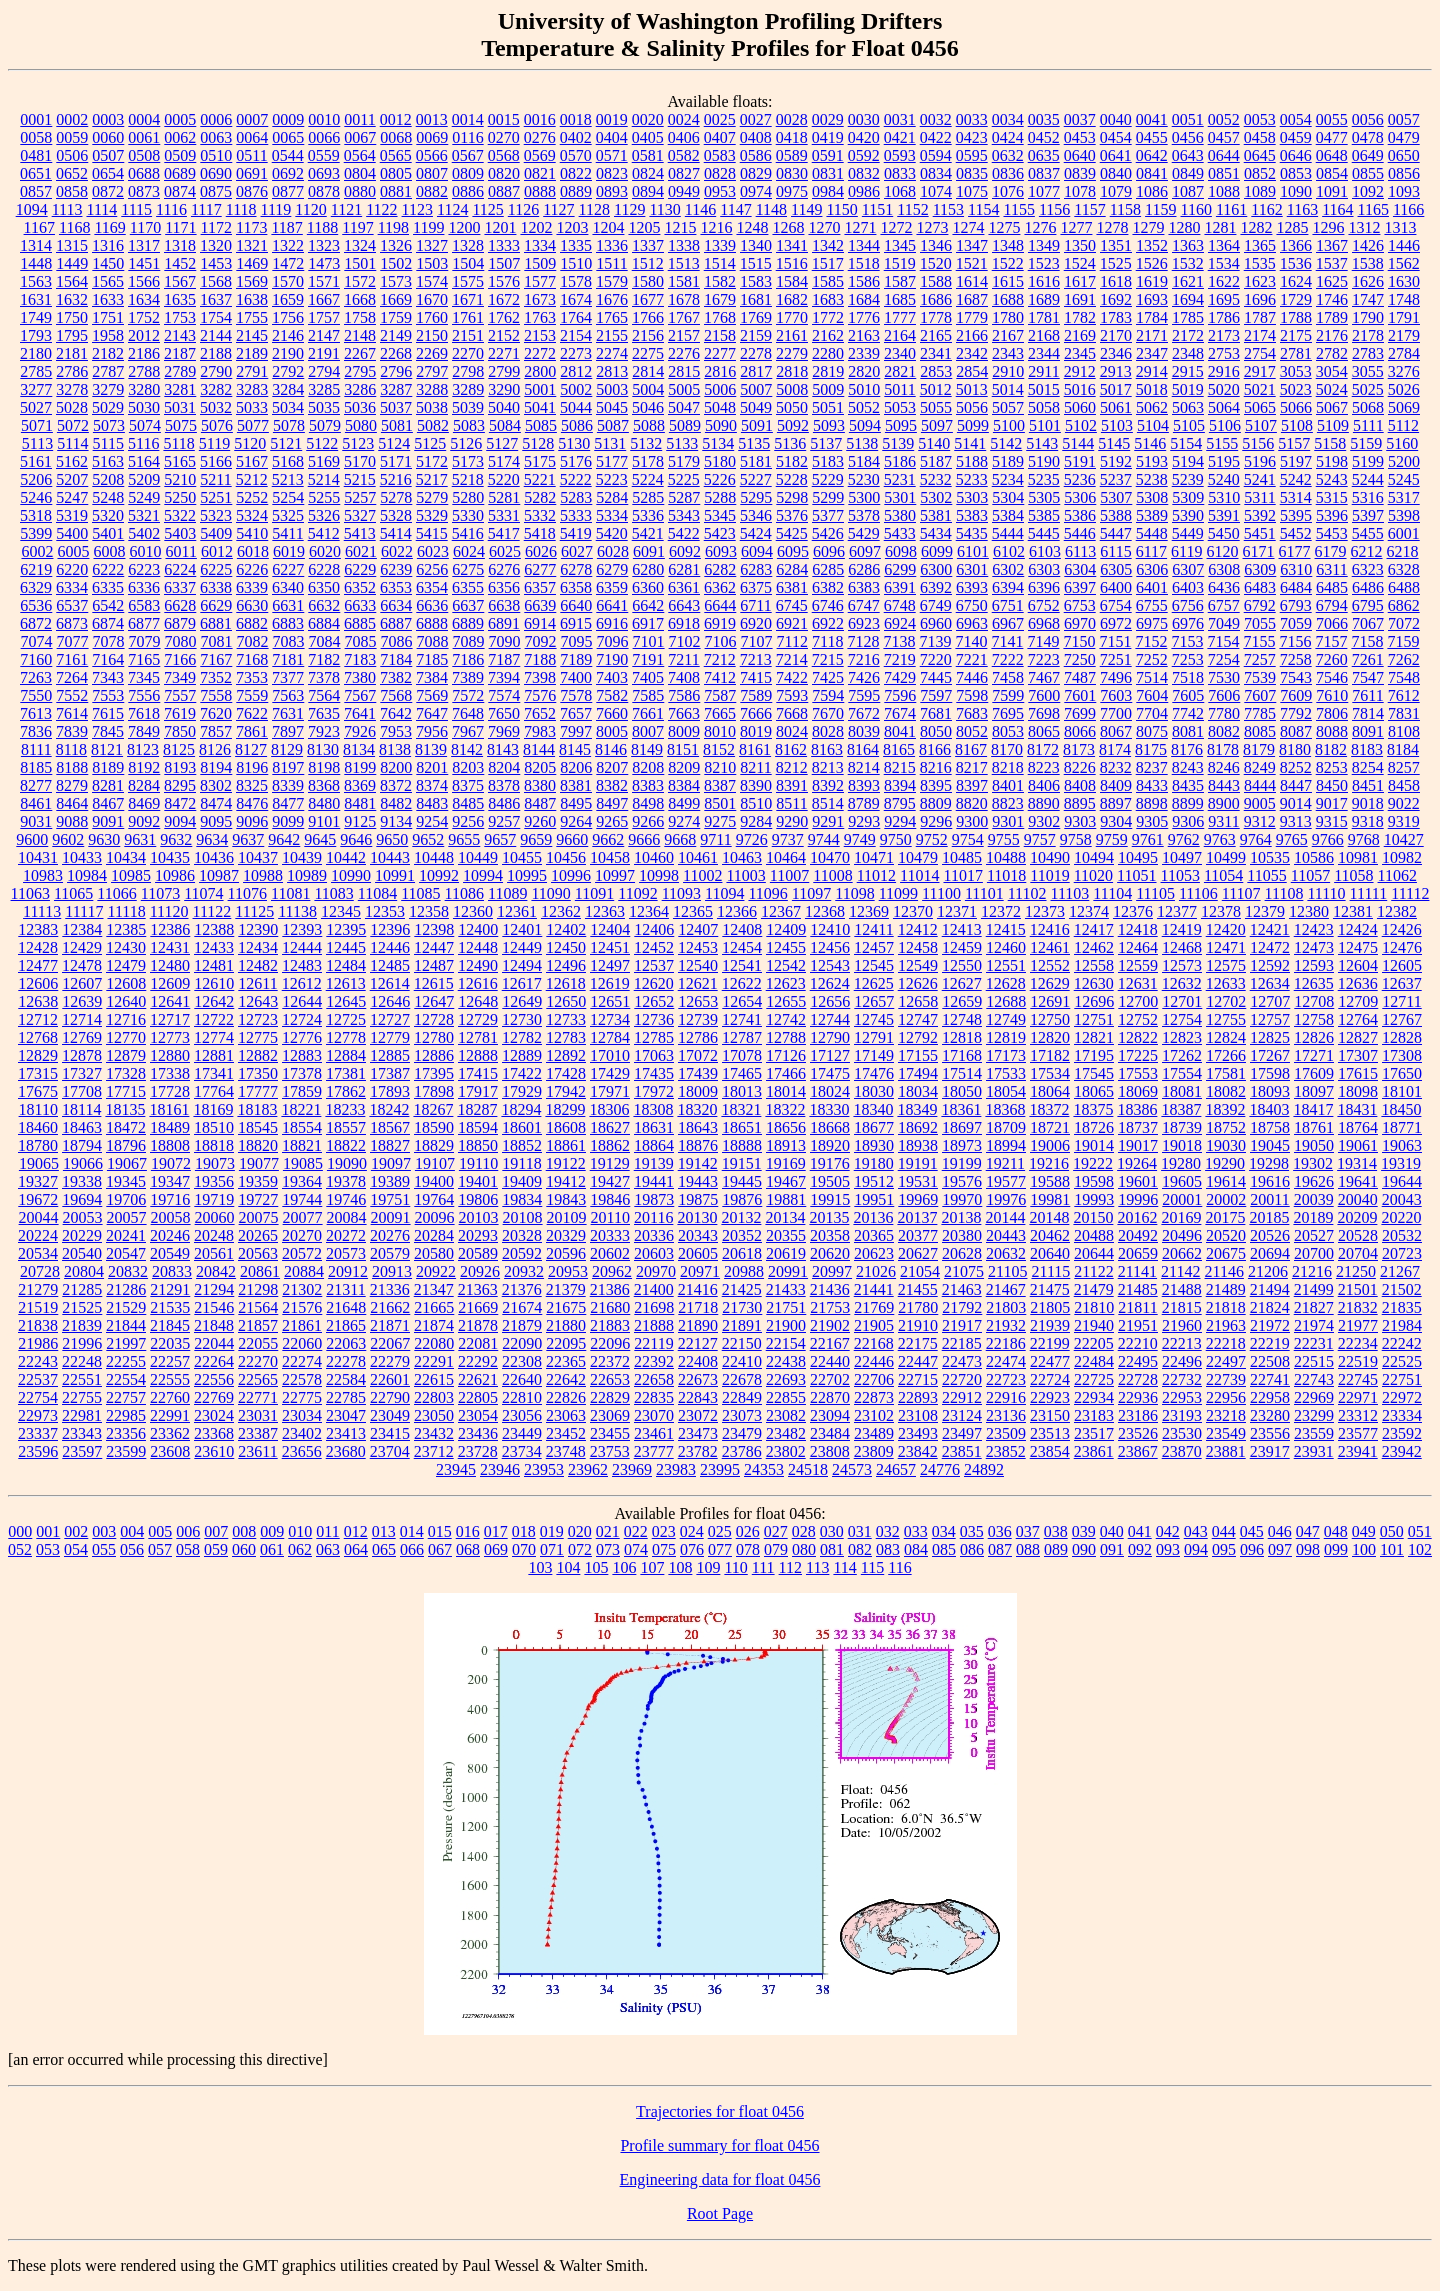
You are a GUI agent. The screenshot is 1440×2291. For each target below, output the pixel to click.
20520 (1226, 1235)
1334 (540, 245)
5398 (1404, 515)
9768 (1364, 839)
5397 (1368, 515)
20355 (786, 1235)
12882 (258, 1055)
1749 (36, 317)
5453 (1332, 533)
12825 (1270, 1037)
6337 (180, 587)
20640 (1050, 1253)
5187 (936, 461)
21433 (786, 1289)
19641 (1358, 1181)
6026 (541, 551)
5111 (1368, 425)
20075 (259, 1217)
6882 (252, 623)
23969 (632, 1469)
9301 (1008, 821)
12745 (874, 1019)
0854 (1332, 173)
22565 (258, 1379)
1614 (972, 281)
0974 (756, 191)
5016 (1080, 389)
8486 (504, 803)
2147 (324, 335)
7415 (756, 677)
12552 (1050, 965)
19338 (82, 1181)
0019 (612, 119)
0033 (972, 119)
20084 (347, 1217)
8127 (251, 749)
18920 (830, 1145)
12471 (1226, 947)
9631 (140, 839)
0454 (1116, 137)
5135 (754, 443)
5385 (1044, 515)
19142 (698, 1163)
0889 (576, 191)
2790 (216, 371)
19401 (478, 1181)
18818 (214, 1145)
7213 (756, 659)
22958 (1270, 1397)
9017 (1332, 803)
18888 (742, 1145)
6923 (864, 623)
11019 (1049, 875)
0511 (251, 155)
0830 (792, 173)
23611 (257, 1451)
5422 (684, 533)
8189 (108, 767)
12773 (170, 1037)
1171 (180, 227)
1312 (1364, 227)
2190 (288, 353)
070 (524, 1549)
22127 (698, 1343)
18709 (1006, 1127)
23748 (566, 1451)
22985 (126, 1415)
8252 (1296, 767)
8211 (755, 767)
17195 (1094, 1055)
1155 (1018, 209)
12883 (302, 1055)
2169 (1080, 335)
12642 (214, 1001)
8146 (611, 749)
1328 (468, 245)
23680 (346, 1451)
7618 (144, 713)
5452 (1296, 533)
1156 (1054, 209)
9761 (1148, 839)
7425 (828, 677)
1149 (806, 209)
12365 (693, 911)
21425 (742, 1289)
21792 (962, 1307)
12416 (1050, 929)
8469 (144, 803)
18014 (786, 1091)
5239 (1188, 479)
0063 (216, 137)
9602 (68, 839)
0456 (1188, 137)
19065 (39, 1163)
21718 (698, 1307)
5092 (793, 425)
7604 (1152, 695)
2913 (1116, 371)
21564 (258, 1307)
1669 (396, 299)
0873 (144, 191)
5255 (324, 497)
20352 (742, 1235)
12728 (434, 1019)
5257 (360, 497)
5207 (72, 479)
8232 (1116, 767)
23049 (390, 1415)
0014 (468, 119)
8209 (684, 767)
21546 (214, 1307)
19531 (918, 1181)
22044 (214, 1343)
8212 (792, 767)
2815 (684, 371)
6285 (828, 569)
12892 (566, 1055)
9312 (1260, 821)
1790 (1368, 317)
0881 (396, 191)
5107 (1261, 425)
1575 (468, 281)
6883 (288, 623)
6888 (432, 623)
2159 (756, 335)
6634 (396, 605)
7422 (792, 677)
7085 (361, 641)
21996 (82, 1343)
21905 (874, 1325)
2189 (252, 353)
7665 (720, 713)
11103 (1070, 893)
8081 (1188, 731)
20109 (567, 1217)
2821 (900, 371)
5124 (394, 443)
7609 (1296, 695)
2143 (180, 335)
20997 (832, 1271)
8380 (540, 785)
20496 (1182, 1235)
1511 (611, 263)
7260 (1332, 659)
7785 (1260, 713)
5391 (1224, 515)
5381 (936, 515)
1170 (145, 227)
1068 (900, 191)
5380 (900, 515)
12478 (82, 965)
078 (748, 1549)
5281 (504, 497)
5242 (1296, 479)
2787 (108, 371)
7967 (468, 731)
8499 (684, 803)
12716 (126, 1019)
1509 (540, 263)
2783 (1368, 353)
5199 (1368, 461)
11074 (203, 893)
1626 (1368, 281)
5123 (358, 443)
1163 (1302, 209)
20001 (1182, 1199)
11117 (84, 911)
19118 (521, 1163)
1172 (216, 227)
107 (652, 1567)
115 (872, 1567)
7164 (108, 659)
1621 (1188, 281)
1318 (180, 245)
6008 (109, 551)
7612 (1404, 695)
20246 (170, 1235)
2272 (540, 353)
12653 (698, 1001)
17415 (478, 1073)
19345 (126, 1181)
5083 (469, 425)
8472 (180, 803)
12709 (1358, 1001)
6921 (792, 623)
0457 (1224, 137)
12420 (1226, 929)
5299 (828, 497)
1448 (36, 263)
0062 (180, 137)
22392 (654, 1361)
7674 (900, 713)
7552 (72, 695)
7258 (1296, 659)
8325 (252, 785)
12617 (522, 983)
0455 (1152, 137)
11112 (1410, 893)
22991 (170, 1415)
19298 (1269, 1163)
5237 (1116, 479)
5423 (720, 533)
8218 (1008, 767)
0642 (1152, 155)
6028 (613, 551)
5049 (756, 407)
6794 (1332, 605)
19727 (258, 1199)
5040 (504, 407)
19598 (1094, 1181)
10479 (918, 857)
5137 (826, 443)
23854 (1050, 1451)
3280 (144, 389)
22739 (1226, 1379)
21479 (1094, 1289)
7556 (144, 695)
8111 (36, 749)
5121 (286, 443)
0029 (828, 119)
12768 (38, 1037)
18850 (478, 1145)
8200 (396, 767)
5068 (1368, 407)
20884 (304, 1271)
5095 (901, 425)
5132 (646, 443)
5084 (505, 425)
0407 (720, 137)
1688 (1008, 299)
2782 (1332, 353)
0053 (1260, 119)
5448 (1152, 533)
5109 (1333, 425)
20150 (1093, 1217)
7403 (612, 677)
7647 (432, 713)
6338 (216, 587)
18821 (302, 1145)
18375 (1093, 1109)
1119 (276, 209)
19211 (1005, 1163)
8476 (252, 803)
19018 (1182, 1145)
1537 (1332, 263)
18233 (345, 1109)
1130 (664, 209)
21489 (1226, 1289)
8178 (1223, 749)
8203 (468, 767)
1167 (39, 227)
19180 (874, 1163)
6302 (1008, 569)
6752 (1044, 605)
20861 (260, 1271)
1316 (108, 245)
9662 (608, 839)
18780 (38, 1145)
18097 (1314, 1091)
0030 (864, 119)
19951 (874, 1199)
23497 (962, 1433)
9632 (176, 839)
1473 (324, 263)
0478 (1368, 137)
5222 (576, 479)
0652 (72, 173)
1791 (1404, 317)
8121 (107, 749)
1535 (1260, 263)
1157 (1089, 209)
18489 (170, 1127)
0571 (612, 155)
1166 (1408, 209)
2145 (252, 335)
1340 (756, 245)
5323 (216, 515)
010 (300, 1531)
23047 (346, 1415)
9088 (72, 821)
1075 (972, 191)
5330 (468, 515)
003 (104, 1531)
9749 (860, 839)
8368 (324, 785)
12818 (962, 1037)
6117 (1151, 551)
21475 (1050, 1289)
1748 (1404, 299)
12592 (1270, 965)
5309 (1188, 497)
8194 (216, 767)
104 (568, 1567)
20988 (744, 1271)
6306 (1152, 569)
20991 (788, 1271)
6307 (1188, 569)
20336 (654, 1235)
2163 (864, 335)
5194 (1188, 461)
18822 (346, 1145)
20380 (962, 1235)
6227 (288, 569)
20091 (391, 1217)
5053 (900, 407)
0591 (828, 155)
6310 (1296, 569)
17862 (346, 1091)
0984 (828, 191)
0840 (1116, 173)
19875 (698, 1199)
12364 (649, 911)
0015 (504, 119)
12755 (1226, 1019)
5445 (1044, 533)
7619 (180, 713)
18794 (82, 1145)
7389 (468, 677)
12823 (1182, 1037)
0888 (540, 191)
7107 (757, 641)
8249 (1260, 767)
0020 (648, 119)
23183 (1094, 1415)
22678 (742, 1379)
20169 (1181, 1217)
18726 (1094, 1127)
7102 (685, 641)
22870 (830, 1397)
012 (356, 1531)
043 (1196, 1531)
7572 (468, 695)
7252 (1152, 659)
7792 (1296, 713)
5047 (684, 407)
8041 (900, 731)
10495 (1138, 857)
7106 (721, 641)
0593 (900, 155)
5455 (1368, 533)
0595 (972, 155)
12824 (1226, 1037)
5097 (937, 425)
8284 (144, 785)
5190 (1044, 461)
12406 (654, 929)
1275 (1004, 227)
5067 (1332, 407)
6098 (901, 551)
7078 (109, 641)
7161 (72, 659)
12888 (478, 1055)
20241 (126, 1235)
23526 (1138, 1433)
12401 (522, 929)
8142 (467, 749)
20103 (479, 1217)
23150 (1050, 1415)
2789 (180, 371)
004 (132, 1531)
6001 (1404, 533)
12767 (1402, 1019)
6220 (72, 569)
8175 (1151, 749)
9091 (108, 821)
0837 (1044, 173)
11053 (1180, 875)
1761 (468, 317)
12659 (962, 1001)
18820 (258, 1145)
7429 (900, 677)
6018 (253, 551)
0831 (828, 173)
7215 (828, 659)
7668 (792, 713)
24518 (808, 1469)
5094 (865, 425)
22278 (346, 1361)
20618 (742, 1253)
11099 (898, 893)
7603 (1116, 695)
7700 (1116, 713)
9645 (320, 839)
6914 (540, 623)
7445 (936, 677)
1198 (393, 227)
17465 (742, 1073)
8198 (324, 767)
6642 (648, 605)
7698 (1044, 713)
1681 (756, 299)
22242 (1402, 1343)
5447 (1116, 533)
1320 (216, 245)
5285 (648, 497)
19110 (478, 1163)
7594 (828, 695)
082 (860, 1549)
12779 (390, 1037)
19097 (391, 1163)
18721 (1050, 1127)
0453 (1080, 137)
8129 (287, 749)
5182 (792, 461)
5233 (972, 479)
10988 (263, 875)
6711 (755, 605)
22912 (962, 1397)
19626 (1314, 1181)
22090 (522, 1343)
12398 (434, 929)
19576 (962, 1181)
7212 (720, 659)
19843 (566, 1199)
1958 (108, 335)
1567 (180, 281)
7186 (468, 659)
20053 (83, 1217)
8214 (864, 767)
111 (763, 1567)
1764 (576, 317)
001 (48, 1531)
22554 (126, 1379)
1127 (558, 209)
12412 (918, 929)
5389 (1152, 515)
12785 (654, 1037)
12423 (1314, 929)
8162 (791, 749)
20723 (1402, 1253)
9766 (1328, 839)
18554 (302, 1127)
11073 (160, 893)
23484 (830, 1433)
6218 (1403, 551)
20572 (302, 1253)
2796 (396, 371)
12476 (1402, 947)
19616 (1270, 1181)
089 (1056, 1549)
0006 (216, 119)
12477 (38, 965)
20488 (1094, 1235)
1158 (1125, 209)
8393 (864, 785)
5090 (721, 425)
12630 (1094, 983)
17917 (478, 1091)
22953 (1182, 1397)
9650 (392, 839)
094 (1196, 1549)
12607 (82, 983)
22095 (566, 1343)
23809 (874, 1451)
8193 (180, 767)
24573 (852, 1469)
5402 (144, 533)
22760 (170, 1397)
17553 (1138, 1073)
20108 (523, 1217)
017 (496, 1531)
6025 (505, 551)
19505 (830, 1181)
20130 (697, 1217)
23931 (1314, 1451)
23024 (214, 1415)
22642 (566, 1379)
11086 (464, 893)
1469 (252, 263)
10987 (219, 875)
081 (832, 1549)
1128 (594, 209)
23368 (214, 1433)
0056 (1368, 119)
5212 (252, 479)
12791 (874, 1037)
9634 (212, 839)
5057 (1008, 407)
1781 (1044, 317)
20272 (346, 1235)
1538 (1368, 263)
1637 (216, 299)
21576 (302, 1307)
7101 (649, 641)
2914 (1152, 371)
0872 (108, 191)
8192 (144, 767)
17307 (1358, 1055)
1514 (720, 263)
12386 (170, 929)
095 (1224, 1549)
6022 (397, 551)
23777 (654, 1451)
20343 (698, 1235)
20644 (1094, 1253)
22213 (1182, 1343)
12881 (214, 1055)
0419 (828, 137)
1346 (936, 245)
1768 (720, 317)
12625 (874, 983)
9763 (1220, 839)
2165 (936, 335)
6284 (792, 569)
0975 (792, 191)
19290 (1225, 1163)
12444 (302, 947)
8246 (1224, 767)
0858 (72, 191)
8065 (1044, 731)
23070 (654, 1415)
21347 (434, 1289)
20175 (1225, 1217)
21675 (566, 1307)
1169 (109, 227)
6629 (216, 605)
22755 (82, 1397)
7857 (216, 731)
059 (216, 1549)
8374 (432, 785)
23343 (82, 1433)
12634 (1270, 983)
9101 (324, 821)
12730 (522, 1019)
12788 (786, 1037)
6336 (144, 587)
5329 (432, 515)
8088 (1332, 731)
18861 (566, 1145)
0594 (936, 155)
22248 (82, 1361)
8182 (1331, 749)
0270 (504, 137)
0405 (648, 137)
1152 (912, 209)
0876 (252, 191)
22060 (302, 1343)
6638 (504, 605)
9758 (1076, 839)
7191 (648, 659)
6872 (36, 623)
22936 (1138, 1397)
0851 (1224, 173)
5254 (288, 497)
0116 (467, 137)
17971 (610, 1091)
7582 (612, 695)
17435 (654, 1073)
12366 (737, 911)
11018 (1006, 875)
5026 (1404, 389)
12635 (1314, 983)
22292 (478, 1361)
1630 (1404, 281)
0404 (612, 137)
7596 (900, 695)
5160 (1402, 443)
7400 (576, 677)
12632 (1182, 983)
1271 (860, 227)
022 (636, 1531)
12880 (170, 1055)
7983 (540, 731)
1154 (983, 209)
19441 (654, 1181)
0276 (540, 137)
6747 (864, 605)
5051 (828, 407)
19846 (610, 1199)
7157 (1331, 641)
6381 (792, 587)
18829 (434, 1145)
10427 (1404, 839)
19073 (215, 1163)
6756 (1188, 605)
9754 (968, 839)
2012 (144, 335)
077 (720, 1549)
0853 (1296, 173)
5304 (1008, 497)
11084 (377, 893)
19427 (610, 1181)
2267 (360, 353)
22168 (874, 1343)
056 (132, 1549)
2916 (1224, 371)
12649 (522, 1001)
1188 (322, 227)
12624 (830, 983)
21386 (610, 1289)
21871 (390, 1325)
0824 (648, 173)
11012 (876, 875)
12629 (1050, 983)
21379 (566, 1289)
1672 (504, 299)
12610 (214, 983)
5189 (1008, 461)
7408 (684, 677)
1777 (900, 317)
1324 (360, 245)
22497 (1226, 1361)
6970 (1080, 623)
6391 (900, 587)
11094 (724, 893)
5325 (288, 515)
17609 (1314, 1073)
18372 (1049, 1109)
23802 (786, 1451)
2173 (1224, 335)
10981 (1358, 857)
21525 (82, 1307)
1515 (756, 263)
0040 (1116, 119)
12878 (82, 1055)
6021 (361, 551)
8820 (972, 803)
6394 (1008, 587)
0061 (144, 137)
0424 (1008, 137)
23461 (654, 1433)
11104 (1112, 893)
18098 (1358, 1091)
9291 (828, 821)
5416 (468, 533)
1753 (180, 317)
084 (916, 1549)
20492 (1138, 1235)
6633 (360, 605)
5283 (576, 497)
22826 (566, 1397)
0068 (396, 137)
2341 (936, 353)
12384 (82, 929)
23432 (434, 1433)
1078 (1080, 191)
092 (1140, 1549)
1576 (504, 281)
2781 (1296, 353)
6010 (145, 551)
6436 (1224, 587)
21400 (654, 1289)
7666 (756, 713)
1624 (1296, 281)
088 (1028, 1549)
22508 (1270, 1361)
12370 (913, 911)
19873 (654, 1199)
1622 (1224, 281)
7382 (396, 677)
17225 (1138, 1055)
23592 (1402, 1433)
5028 (72, 407)
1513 (684, 263)
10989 (307, 875)
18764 (1358, 1127)
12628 (1006, 983)
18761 (1314, 1127)
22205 (1094, 1343)
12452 (654, 947)
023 (664, 1531)
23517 (1094, 1433)
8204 (504, 767)
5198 (1332, 461)
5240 (1224, 479)
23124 (962, 1415)
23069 (610, 1415)
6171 (1259, 551)
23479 (742, 1433)
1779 (972, 317)
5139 (898, 443)
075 (664, 1549)
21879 (522, 1325)
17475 (830, 1073)
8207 (612, 767)
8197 (288, 767)
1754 (216, 317)
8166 (935, 749)
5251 (216, 497)
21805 (1050, 1307)
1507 (504, 263)
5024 (1332, 389)
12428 (38, 947)
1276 (1040, 227)
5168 (288, 461)
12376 (1133, 911)
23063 (566, 1415)
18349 (917, 1109)
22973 (38, 1415)
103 (540, 1567)
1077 (1044, 191)
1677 (648, 299)
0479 (1404, 137)
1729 (1296, 299)
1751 (108, 317)
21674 (522, 1307)
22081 (478, 1343)
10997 (615, 875)
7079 (145, 641)
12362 (561, 911)
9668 (680, 839)
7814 (1368, 713)
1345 (900, 245)
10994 (483, 875)
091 (1112, 1549)
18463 (82, 1127)
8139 (431, 749)
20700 (1314, 1253)
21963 (1226, 1325)
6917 (648, 623)
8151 (683, 749)
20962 (612, 1271)
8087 (1296, 731)
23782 (698, 1451)
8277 (36, 785)
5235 (1044, 479)
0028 (792, 119)
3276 (1404, 371)
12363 (605, 911)
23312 (1358, 1415)
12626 (918, 983)
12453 (698, 947)
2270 (468, 353)
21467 (1006, 1289)
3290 (504, 389)
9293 (864, 821)
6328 (1404, 569)
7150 (1079, 641)
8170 (1007, 749)
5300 (864, 497)
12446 (390, 947)
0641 (1116, 155)
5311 (1259, 497)
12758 (1314, 1019)
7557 (180, 695)
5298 (792, 497)
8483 (432, 803)
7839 (72, 731)
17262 (1182, 1055)
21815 (1182, 1307)
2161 (792, 335)
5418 (540, 533)
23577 (1358, 1433)
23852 (1006, 1451)
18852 (522, 1145)
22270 (258, 1361)
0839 (1080, 173)
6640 (576, 605)
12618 (566, 983)
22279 (390, 1361)
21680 (610, 1307)
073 (608, 1549)
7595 (864, 695)
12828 (1402, 1037)
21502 (1402, 1289)
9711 (715, 839)
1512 (648, 263)
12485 (390, 965)
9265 (612, 821)
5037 (396, 407)
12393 (302, 929)
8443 (1224, 785)
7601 (1080, 695)
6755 (1152, 605)
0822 (576, 173)
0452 (1044, 137)
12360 (473, 911)
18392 (1225, 1109)
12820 (1050, 1037)
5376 (792, 515)
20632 (1006, 1253)
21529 (126, 1307)
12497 (610, 965)
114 (844, 1567)
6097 (865, 551)
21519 (38, 1307)
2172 (1188, 335)
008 (244, 1531)
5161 (36, 461)
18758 (1270, 1127)
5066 (1296, 407)
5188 (972, 461)
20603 (654, 1253)
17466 (786, 1073)
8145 (575, 749)
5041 (540, 407)
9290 (792, 821)
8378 (504, 785)
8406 (1044, 785)
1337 (648, 245)
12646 (390, 1001)
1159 (1160, 209)
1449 (72, 263)
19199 (962, 1163)
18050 (962, 1091)
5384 (1008, 515)
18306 (609, 1109)
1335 (576, 245)
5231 (900, 479)
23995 (720, 1469)
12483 (302, 965)
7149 (1043, 641)
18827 (390, 1145)
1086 (1152, 191)
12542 (786, 965)
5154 (1186, 443)
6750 (972, 605)
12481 (214, 965)
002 (76, 1531)
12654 (742, 1001)
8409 (1116, 785)
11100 (941, 893)
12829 (38, 1055)
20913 (392, 1271)
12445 (346, 947)
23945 (456, 1469)
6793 (1296, 605)
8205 (540, 767)
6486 (1368, 587)
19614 (1226, 1181)
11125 (254, 911)
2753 (1224, 353)
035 (972, 1531)
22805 (478, 1397)
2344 (1044, 353)
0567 (468, 155)
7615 (108, 713)
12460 (1006, 947)
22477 (1050, 1361)
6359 (612, 587)
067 (440, 1549)
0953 (720, 191)
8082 (1224, 731)
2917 (1260, 371)
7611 (1367, 695)
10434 (126, 857)
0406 (684, 137)
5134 (718, 443)
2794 (324, 371)
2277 (720, 353)
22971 (1358, 1397)
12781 (478, 1037)
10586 (1314, 857)
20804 (84, 1271)
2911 (1043, 371)
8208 (648, 767)
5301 (900, 497)
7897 (288, 731)
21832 (1358, 1307)
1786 (1224, 317)
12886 (434, 1055)
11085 (420, 893)
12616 (478, 983)
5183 (828, 461)
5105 (1189, 425)
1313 (1400, 227)
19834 (522, 1199)
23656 (302, 1451)
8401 (1008, 785)
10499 (1226, 857)
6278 (576, 569)
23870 (1182, 1451)
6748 (900, 605)
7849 (144, 731)
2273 (576, 353)
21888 (654, 1325)
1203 (572, 227)
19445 (742, 1181)
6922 (828, 623)
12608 (126, 983)
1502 (396, 263)
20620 (830, 1253)
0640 (1080, 155)
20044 (39, 1217)
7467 (1044, 677)
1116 (171, 209)
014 (412, 1531)
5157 (1294, 443)
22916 (1006, 1397)
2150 (432, 335)
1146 (700, 209)
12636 (1358, 983)
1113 (67, 209)
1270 (824, 227)
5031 (180, 407)
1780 (1008, 317)
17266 (1226, 1055)
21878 (478, 1325)
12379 (1265, 911)
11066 (116, 893)
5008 (792, 389)
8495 (576, 803)
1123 (417, 209)
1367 (1332, 245)
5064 (1224, 407)
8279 (72, 785)
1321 (252, 245)
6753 (1080, 605)
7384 (432, 677)
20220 (1401, 1217)
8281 (108, 785)
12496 (566, 965)
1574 (432, 281)
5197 (1296, 461)
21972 (1270, 1325)
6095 (793, 551)
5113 (37, 443)
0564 (360, 155)
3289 (468, 389)
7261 (1368, 659)
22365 (566, 1361)
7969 (504, 731)
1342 (828, 245)
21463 (962, 1289)
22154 (786, 1343)
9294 (900, 821)
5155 (1222, 443)
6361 (684, 587)
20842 (216, 1271)
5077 (253, 425)
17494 (918, 1073)
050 (1392, 1531)
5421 (648, 533)
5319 (72, 515)
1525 (1116, 263)
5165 (180, 461)
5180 (720, 461)
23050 (434, 1415)
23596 (38, 1451)
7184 (396, 659)
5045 (612, 407)
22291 (434, 1361)
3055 (1368, 371)
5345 (720, 515)
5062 (1152, 407)
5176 (576, 461)
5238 (1152, 479)
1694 (1188, 299)
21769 (874, 1307)
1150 (841, 209)
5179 (684, 461)
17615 (1358, 1073)
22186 (1006, 1343)
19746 (346, 1199)
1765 (612, 317)
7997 (576, 731)
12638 (38, 1001)
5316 (1368, 497)
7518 (1188, 677)
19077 (259, 1163)
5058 (1044, 407)
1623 (1260, 281)
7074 (37, 641)
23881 (1226, 1451)
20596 (566, 1253)
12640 (126, 1001)
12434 (258, 947)
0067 (360, 137)
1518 (864, 263)
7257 (1260, 659)
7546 (1332, 677)
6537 (72, 605)
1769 (756, 317)
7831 (1404, 713)
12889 (522, 1055)
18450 (1401, 1109)
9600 (32, 839)
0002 (72, 119)
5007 (756, 389)
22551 (82, 1379)
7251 (1116, 659)
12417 (1094, 929)
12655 (786, 1001)
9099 (288, 821)
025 (720, 1531)
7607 (1260, 695)
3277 (36, 389)
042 (1168, 1531)
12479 (126, 965)
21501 (1358, 1289)
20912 (348, 1271)
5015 (1044, 389)
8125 (179, 749)
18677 (874, 1127)
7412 (720, 677)
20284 (434, 1235)
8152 (719, 749)
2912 (1080, 371)
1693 (1152, 299)
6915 (576, 623)
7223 (1044, 659)
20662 (1182, 1253)
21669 (478, 1307)
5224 (648, 479)
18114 (81, 1109)
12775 (258, 1037)
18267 (433, 1109)
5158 (1330, 443)
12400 (478, 929)
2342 (972, 353)
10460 (654, 857)
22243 (38, 1361)
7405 (648, 677)
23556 (1270, 1433)
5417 (504, 533)
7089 (469, 641)
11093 (681, 893)
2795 (360, 371)
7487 (1080, 677)
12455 (786, 947)
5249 (144, 497)
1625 (1332, 281)
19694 (82, 1199)
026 (748, 1531)
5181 (756, 461)
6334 (72, 587)
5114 (72, 443)
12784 (610, 1037)
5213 (288, 479)
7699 (1080, 713)
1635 (180, 299)
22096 (610, 1343)
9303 (1080, 821)
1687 (972, 299)
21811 (1137, 1307)
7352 (216, 677)
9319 (1404, 821)
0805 (396, 173)
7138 (899, 641)
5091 (757, 425)
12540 (698, 965)
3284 (288, 389)
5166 (216, 461)
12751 (1094, 1019)
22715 (918, 1379)
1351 (1116, 245)
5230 (864, 479)
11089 (507, 893)
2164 (900, 335)
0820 (504, 173)
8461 (36, 803)
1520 (936, 263)
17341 (214, 1073)
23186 (1138, 1415)
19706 (126, 1199)
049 (1364, 1531)
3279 (108, 389)
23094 (830, 1415)
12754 (1182, 1019)
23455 (610, 1433)
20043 (1402, 1199)
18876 (698, 1145)
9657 (500, 839)
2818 (792, 371)
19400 (434, 1181)
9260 (540, 821)
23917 (1270, 1451)
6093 (721, 551)
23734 (522, 1451)
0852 (1260, 173)
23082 (786, 1415)
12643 (258, 1001)
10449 (478, 857)
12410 (830, 929)
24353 (764, 1469)
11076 (247, 893)
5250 (180, 497)
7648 (468, 713)
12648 (478, 1001)
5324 (252, 515)
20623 (874, 1253)
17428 (566, 1073)
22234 (1358, 1343)
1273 (932, 227)
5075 (181, 425)
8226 (1080, 767)
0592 (864, 155)
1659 (288, 299)
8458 (1404, 785)
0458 (1260, 137)
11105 (1155, 893)
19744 (302, 1199)
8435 (1188, 785)
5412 (324, 533)
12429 (82, 947)
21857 (258, 1325)
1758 (360, 317)
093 (1168, 1549)
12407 (698, 929)
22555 (170, 1379)
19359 (258, 1181)
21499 (1314, 1289)
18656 (786, 1127)
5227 (756, 479)
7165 (144, 659)
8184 (1403, 749)
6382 (828, 587)
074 (636, 1549)
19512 (874, 1181)
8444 (1260, 785)
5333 (576, 515)
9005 (1260, 803)
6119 (1186, 551)
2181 (72, 353)
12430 (126, 947)
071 (552, 1549)
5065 (1260, 407)
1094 (32, 209)
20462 (1050, 1235)
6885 (360, 623)
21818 (1226, 1307)
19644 (1402, 1181)
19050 (1314, 1145)
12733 (566, 1019)
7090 (505, 641)
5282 (540, 497)
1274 (968, 227)
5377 (828, 515)
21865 (346, 1325)
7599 (1008, 695)
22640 (522, 1379)
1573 (396, 281)
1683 (828, 299)
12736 (654, 1019)
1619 (1152, 281)
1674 (576, 299)
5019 (1188, 389)
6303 (1044, 569)
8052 (972, 731)
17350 (258, 1073)
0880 (360, 191)
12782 (522, 1037)
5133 (682, 443)
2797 (432, 371)
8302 (216, 785)
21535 (170, 1307)
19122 (566, 1163)
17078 (742, 1055)
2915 (1188, 371)
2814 (648, 371)
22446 (874, 1361)
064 (356, 1549)
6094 (757, 551)
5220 (504, 479)
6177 (1295, 551)
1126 (523, 209)
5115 (108, 443)
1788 (1296, 317)
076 (692, 1549)
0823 (612, 173)
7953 (396, 731)
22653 (610, 1379)
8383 (648, 785)
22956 (1226, 1397)
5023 (1296, 389)
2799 (504, 371)
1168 (74, 227)
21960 (1182, 1325)
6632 (324, 605)
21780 (918, 1307)
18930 (874, 1145)
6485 (1332, 587)
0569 (540, 155)
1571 (324, 281)
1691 (1080, 299)
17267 (1270, 1055)
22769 (214, 1397)
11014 (919, 875)
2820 (864, 371)
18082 (1226, 1091)
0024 (684, 119)
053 (48, 1549)
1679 (720, 299)
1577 (540, 281)
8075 (1152, 731)
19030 (1226, 1145)
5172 (432, 461)
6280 (648, 569)
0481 (36, 155)
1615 (1008, 281)
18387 (1181, 1109)
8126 (215, 749)
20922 (436, 1271)
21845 (170, 1325)
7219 (900, 659)
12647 (434, 1001)
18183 (257, 1109)
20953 (568, 1271)
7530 (1224, 677)
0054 (1296, 119)
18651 (742, 1127)
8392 (828, 785)
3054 (1332, 371)
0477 (1332, 137)
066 (412, 1549)
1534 (1224, 263)
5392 (1260, 515)
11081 (290, 893)
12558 (1094, 965)
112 (790, 1567)
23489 (874, 1433)
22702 (830, 1379)
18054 (1006, 1091)
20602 (610, 1253)
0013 (432, 119)
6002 (37, 551)
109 (708, 1567)
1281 (1220, 227)
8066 (1080, 731)
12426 (1402, 929)
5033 (252, 407)
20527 (1314, 1235)
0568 (504, 155)
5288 (720, 497)
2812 (576, 371)
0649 (1368, 155)
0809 (468, 173)
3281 (180, 389)
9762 (1184, 839)
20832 (128, 1271)
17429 (610, 1073)
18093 (1270, 1091)
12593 (1314, 965)
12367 (781, 911)
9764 (1256, 839)
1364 (1224, 245)
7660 (612, 713)
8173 (1079, 749)
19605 (1182, 1181)
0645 (1260, 155)
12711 (1401, 1001)
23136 (1006, 1415)
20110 (610, 1217)
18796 (126, 1145)
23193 (1182, 1415)
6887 (396, 623)
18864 (654, 1145)
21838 (38, 1325)
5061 (1116, 407)
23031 (258, 1415)
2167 (1008, 335)
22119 (653, 1343)
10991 (395, 875)
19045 (1270, 1145)
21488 (1182, 1289)
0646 (1296, 155)
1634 (144, 299)
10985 (131, 875)
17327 (82, 1073)
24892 (984, 1469)
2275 (648, 353)
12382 (1397, 911)
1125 (487, 209)
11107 (1241, 893)
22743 (1314, 1379)
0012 (396, 119)
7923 (324, 731)
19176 (830, 1163)
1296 (1328, 227)
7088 (433, 641)
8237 (1152, 767)
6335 (108, 587)
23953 (544, 1469)
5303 (972, 497)
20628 (962, 1253)
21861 (302, 1325)
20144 (1005, 1217)
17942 (566, 1091)
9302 (1044, 821)
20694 (1270, 1253)
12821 (1094, 1037)
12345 (341, 911)
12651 (610, 1001)
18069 (1138, 1091)
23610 (214, 1451)
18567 (390, 1127)
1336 (612, 245)
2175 (1296, 335)
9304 (1116, 821)
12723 (258, 1019)
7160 (36, 659)
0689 (180, 173)
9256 (468, 821)
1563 (36, 281)
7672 (864, 713)
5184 (864, 461)
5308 (1152, 497)
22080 (434, 1343)
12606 (38, 983)
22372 (610, 1361)
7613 (36, 713)
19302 (1313, 1163)
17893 (390, 1091)
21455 (918, 1289)
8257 (1404, 767)
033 (916, 1531)
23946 (500, 1469)
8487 (540, 803)
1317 (144, 245)
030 (832, 1531)
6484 (1296, 587)
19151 (742, 1163)
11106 (1198, 893)
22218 (1226, 1343)
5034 (288, 407)
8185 (36, 767)
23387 (258, 1433)
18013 (742, 1091)
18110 (38, 1109)
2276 (684, 353)
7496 (1116, 677)
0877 (288, 191)
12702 (1226, 1001)
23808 (830, 1451)
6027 (577, 551)
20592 (522, 1253)
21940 (1094, 1325)
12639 (82, 1001)
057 (160, 1549)
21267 (1400, 1271)
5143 (1042, 443)
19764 (434, 1199)
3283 (252, 389)
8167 (971, 749)
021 (608, 1531)
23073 (742, 1415)
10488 (1006, 857)
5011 (899, 389)
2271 (504, 353)
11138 (297, 911)
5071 (37, 425)
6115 (1115, 551)
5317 (1404, 497)
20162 (1137, 1217)
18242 (389, 1109)
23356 (126, 1433)
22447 (918, 1361)
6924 (900, 623)
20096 (435, 1217)
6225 (216, 569)
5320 (108, 515)
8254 (1368, 767)
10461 (698, 857)
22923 (1050, 1397)
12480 (170, 965)
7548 (1404, 677)
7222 (1008, 659)
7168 (252, 659)
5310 (1224, 497)
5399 (36, 533)
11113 (42, 911)
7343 (108, 677)
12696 (1094, 1001)
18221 (301, 1109)
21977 (1358, 1325)
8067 (1116, 731)
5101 (1045, 425)
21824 (1270, 1307)
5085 (541, 425)
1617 (1080, 281)
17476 (874, 1073)
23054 (478, 1415)
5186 (900, 461)
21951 (1138, 1325)
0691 (252, 173)
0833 (900, 173)
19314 (1357, 1163)
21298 (258, 1289)
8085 (1260, 731)
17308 (1402, 1055)
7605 (1188, 695)
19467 (786, 1181)
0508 (144, 155)
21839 (82, 1325)
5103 (1117, 425)
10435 (170, 857)
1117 (206, 209)
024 (692, 1531)
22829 (610, 1397)
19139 (654, 1163)
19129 (610, 1163)
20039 (1314, 1199)
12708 (1314, 1001)
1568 (216, 281)
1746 (1332, 299)
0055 (1332, 119)
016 (468, 1531)
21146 (1224, 1271)
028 (804, 1531)
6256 (432, 569)
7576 (540, 695)
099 (1336, 1549)
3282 (216, 389)
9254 (432, 821)
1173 (251, 227)
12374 (1089, 911)
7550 (36, 695)
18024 (830, 1091)
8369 (360, 785)
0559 (324, 155)
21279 (38, 1289)
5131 (610, 443)
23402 (302, 1433)
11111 (1369, 893)
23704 (390, 1451)
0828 (720, 173)
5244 (1368, 479)
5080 (361, 425)
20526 (1270, 1235)
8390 (756, 785)
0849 (1188, 173)
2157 (684, 335)
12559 (1138, 965)
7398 (540, 677)
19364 (302, 1181)
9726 (752, 839)
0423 (972, 137)
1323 (324, 245)
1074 (936, 191)
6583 (144, 605)
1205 (644, 227)
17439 (698, 1073)
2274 (612, 353)
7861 (252, 731)
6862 (1404, 605)
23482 (786, 1433)
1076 (1008, 191)
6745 (792, 605)
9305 (1152, 821)
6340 (288, 587)
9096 (252, 821)
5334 (612, 515)
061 (272, 1549)
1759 (396, 317)
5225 (684, 479)
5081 (397, 425)
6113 (1080, 551)
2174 (1260, 335)
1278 (1112, 227)
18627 (610, 1127)
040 (1112, 1531)
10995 (527, 875)
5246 (36, 497)
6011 (180, 551)
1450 (108, 263)
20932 (524, 1271)
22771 (258, 1397)
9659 (536, 839)
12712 (38, 1019)
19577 (1006, 1181)
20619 (786, 1253)
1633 (108, 299)
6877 (144, 623)
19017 (1138, 1145)
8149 (647, 749)
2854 (972, 371)
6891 (504, 623)
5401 (108, 533)
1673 (540, 299)
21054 (920, 1271)
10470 (830, 857)
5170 (360, 461)
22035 (170, 1343)
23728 (478, 1451)
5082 (433, 425)
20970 (656, 1271)
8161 (755, 749)
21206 (1268, 1271)
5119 (214, 443)
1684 (864, 299)
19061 (1358, 1145)
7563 (288, 695)
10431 (38, 857)
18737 (1138, 1127)
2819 (828, 371)
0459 (1296, 137)
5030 (144, 407)
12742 (786, 1019)
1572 (360, 281)
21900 (786, 1325)
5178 (648, 461)
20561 (214, 1253)
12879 (126, 1055)
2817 (756, 371)
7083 (289, 641)
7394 (504, 677)
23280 (1270, 1415)
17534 (1050, 1073)
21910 (918, 1325)
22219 (1270, 1343)
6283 (756, 569)
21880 (566, 1325)
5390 (1188, 515)
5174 (504, 461)
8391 (792, 785)
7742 (1188, 713)
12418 (1138, 929)
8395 (936, 785)
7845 (108, 731)
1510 (576, 263)
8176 (1187, 749)
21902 (830, 1325)
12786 (698, 1037)
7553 (108, 695)
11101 (984, 893)
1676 (612, 299)
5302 (936, 497)
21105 (1007, 1271)
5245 (1404, 479)
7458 (1008, 677)
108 (680, 1567)
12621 (698, 983)
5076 (217, 425)
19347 (170, 1181)
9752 (932, 839)
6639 (540, 605)
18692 (918, 1127)
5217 (432, 479)
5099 (973, 425)
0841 (1152, 173)
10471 (874, 857)
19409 (522, 1181)
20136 (873, 1217)
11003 (745, 875)
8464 (72, 803)
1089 (1260, 191)
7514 (1152, 677)
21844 (126, 1325)
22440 (830, 1361)
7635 (324, 713)
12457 (874, 947)
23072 (698, 1415)
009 (272, 1531)
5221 (540, 479)
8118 (71, 749)
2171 (1152, 335)
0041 (1152, 119)
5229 (828, 479)
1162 (1266, 209)
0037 (1080, 119)
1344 (864, 245)
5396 (1332, 515)
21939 (1050, 1325)
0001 (36, 119)
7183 (360, 659)
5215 (360, 479)
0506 (72, 155)
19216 (1049, 1163)
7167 (216, 659)
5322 (180, 515)
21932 (1006, 1325)
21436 (830, 1289)
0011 (359, 119)
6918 (684, 623)
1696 (1260, 299)
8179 (1259, 749)
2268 (396, 353)
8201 (432, 767)
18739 (1182, 1127)
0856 (1404, 173)
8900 (1224, 803)
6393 (972, 587)
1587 (900, 281)
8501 (720, 803)
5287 (684, 497)
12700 (1138, 1001)
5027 (36, 407)
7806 (1332, 713)
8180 (1295, 749)
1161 (1231, 209)
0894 (648, 191)
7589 (756, 695)
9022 (1404, 803)
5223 (612, 479)
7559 (252, 695)
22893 (918, 1397)
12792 (918, 1037)
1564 (72, 281)
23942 (1402, 1451)
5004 (648, 389)
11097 (811, 893)
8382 (612, 785)
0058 (36, 137)
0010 (324, 119)
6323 (1368, 569)
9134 (396, 821)
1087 (1188, 191)
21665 (434, 1307)
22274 (302, 1361)
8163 (827, 749)
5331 (504, 515)
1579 (612, 281)
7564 (324, 695)
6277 (540, 569)
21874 (434, 1325)
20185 (1269, 1217)
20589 (478, 1253)
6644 (720, 605)
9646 (356, 839)
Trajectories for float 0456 (720, 2111)
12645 (346, 1001)
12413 (962, 929)
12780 (434, 1037)
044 (1224, 1531)
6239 (396, 569)
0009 (288, 119)
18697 (962, 1127)
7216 (864, 659)
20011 (1269, 1199)
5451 (1260, 533)
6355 (468, 587)
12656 (830, 1001)
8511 (791, 803)
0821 (540, 173)
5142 (1006, 443)
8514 (828, 803)
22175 (918, 1343)
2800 (540, 371)
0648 (1332, 155)
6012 (217, 551)
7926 (360, 731)
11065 (73, 893)
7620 (216, 713)
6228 (324, 569)
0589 (792, 155)
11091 (594, 893)
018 (524, 1531)
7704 (1152, 713)
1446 (1404, 245)
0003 (108, 119)
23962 (588, 1469)
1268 (788, 227)
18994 (1006, 1145)
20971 (700, 1271)
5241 (1260, 479)
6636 (432, 605)
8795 (900, 803)
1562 (1404, 263)
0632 (1008, 155)
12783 (566, 1037)
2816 (720, 371)
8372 (396, 785)
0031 (900, 119)
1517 (828, 263)
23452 (566, 1433)
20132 (741, 1217)
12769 (82, 1037)
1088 (1224, 191)
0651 (36, 173)
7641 (360, 713)
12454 (742, 947)
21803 (1006, 1307)
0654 (108, 173)
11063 (30, 893)
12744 (830, 1019)
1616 (1044, 281)
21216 (1312, 1271)
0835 (972, 173)
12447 (434, 947)
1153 (948, 209)
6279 (612, 569)
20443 (1006, 1235)
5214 (324, 479)
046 (1280, 1531)
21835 (1402, 1307)
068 (468, 1549)
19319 (1401, 1163)
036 (1000, 1531)
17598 (1270, 1073)
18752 (1226, 1127)
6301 (972, 569)
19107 (435, 1163)
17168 (962, 1055)
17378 (302, 1073)
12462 (1094, 947)
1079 (1116, 191)
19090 (347, 1163)
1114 (101, 209)
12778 (346, 1037)
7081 (217, 641)
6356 (504, 587)
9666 (644, 839)
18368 (1005, 1109)
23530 (1182, 1433)
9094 (180, 821)
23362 (170, 1433)
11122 (212, 911)
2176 (1332, 335)
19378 (346, 1181)
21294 (214, 1289)
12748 (962, 1019)
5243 (1332, 479)
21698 (654, 1307)
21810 (1094, 1307)
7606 (1224, 695)
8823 (1008, 803)
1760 (432, 317)
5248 (108, 497)
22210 (1138, 1343)
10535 (1270, 857)
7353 (252, 677)
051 (1420, 1531)
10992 (439, 875)
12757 (1270, 1019)
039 (1084, 1531)
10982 (1402, 857)
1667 (324, 299)
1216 (716, 227)
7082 (253, 641)
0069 (432, 137)
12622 (742, 983)
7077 (73, 641)
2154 (576, 335)
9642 (284, 839)
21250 (1356, 1271)
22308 (522, 1361)
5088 (649, 425)
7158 (1367, 641)
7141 (1007, 641)
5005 (684, 389)
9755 (1004, 839)
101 (1392, 1549)
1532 (1188, 263)
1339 (720, 245)
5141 (970, 443)
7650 (504, 713)
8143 (503, 749)
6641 (612, 605)
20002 (1226, 1199)
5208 (108, 479)
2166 (972, 335)
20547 (126, 1253)
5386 (1080, 515)
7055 (1260, 623)
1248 (752, 227)
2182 (108, 353)
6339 (252, 587)
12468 (1182, 947)
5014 (1008, 389)
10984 (87, 875)
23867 (1138, 1451)
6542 (108, 605)
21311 (345, 1289)
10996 (571, 875)
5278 (396, 497)
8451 (1368, 785)
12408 (742, 929)
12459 (962, 947)
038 (1056, 1531)
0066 (324, 137)
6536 (36, 605)
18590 (434, 1127)
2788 (144, 371)
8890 (1044, 803)
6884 (324, 623)
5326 (324, 515)
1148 (771, 209)
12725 (346, 1019)
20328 (522, 1235)
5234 (1008, 479)
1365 (1260, 245)
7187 (504, 659)
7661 (648, 713)
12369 (869, 911)
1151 (877, 209)
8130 (323, 749)
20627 (918, 1253)
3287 (396, 389)
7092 (541, 641)
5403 (180, 533)
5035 (324, 407)
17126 (786, 1055)
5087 (613, 425)
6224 (180, 569)
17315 (38, 1073)
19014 (1094, 1145)
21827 (1314, 1307)
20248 (214, 1235)
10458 (610, 857)
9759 (1112, 839)
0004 (144, 119)
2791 (252, 371)
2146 (288, 335)
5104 (1153, 425)
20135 (829, 1217)
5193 (1152, 461)
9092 (144, 821)
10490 (1050, 857)
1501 (360, 263)
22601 (390, 1379)
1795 (72, 335)
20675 (1226, 1253)
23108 (918, 1415)
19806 (478, 1199)
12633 (1226, 983)
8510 (756, 803)
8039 (864, 731)
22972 (1402, 1397)
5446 (1080, 533)
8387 (720, 785)
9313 (1296, 821)
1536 (1296, 263)
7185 (432, 659)
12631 (1138, 983)
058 (188, 1549)
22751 (1402, 1379)
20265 (258, 1235)
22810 (522, 1397)
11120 (169, 911)
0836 (1008, 173)
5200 (1404, 461)
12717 (170, 1019)
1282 (1256, 227)
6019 (289, 551)
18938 (918, 1145)
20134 (785, 1217)
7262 (1404, 659)
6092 (685, 551)
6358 (576, 587)
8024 (792, 731)
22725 (1094, 1379)
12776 (302, 1037)
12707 (1270, 1001)
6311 (1331, 569)
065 (384, 1549)
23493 (918, 1433)
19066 (83, 1163)
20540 (82, 1253)
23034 (302, 1415)
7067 (1368, 623)
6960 (936, 623)
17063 (654, 1055)
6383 (864, 587)
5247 (72, 497)
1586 (864, 281)
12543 (830, 965)
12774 (214, 1037)
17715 (126, 1091)
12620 (654, 983)
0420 (864, 137)
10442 (346, 857)
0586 (756, 155)
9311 (1223, 821)
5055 (936, 407)
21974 (1314, 1325)
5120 (250, 443)
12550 (962, 965)
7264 (72, 677)
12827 (1358, 1037)
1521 (972, 263)
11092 (637, 893)
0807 (432, 173)
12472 (1270, 947)
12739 (698, 1019)
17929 (522, 1091)
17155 (918, 1055)
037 (1028, 1531)
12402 (566, 929)
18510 (214, 1127)
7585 (648, 695)
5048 (720, 407)
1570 (288, 281)
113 (817, 1567)
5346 (756, 515)
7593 (792, 695)
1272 (896, 227)
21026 (876, 1271)
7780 (1224, 713)
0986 (864, 191)
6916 (612, 623)
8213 (828, 767)
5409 (216, 533)
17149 (874, 1055)
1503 (432, 263)
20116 (653, 1217)
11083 (333, 893)
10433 (82, 857)
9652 (428, 839)
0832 (864, 173)
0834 (936, 173)
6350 (324, 587)
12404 (610, 929)
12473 (1314, 947)
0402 (576, 137)
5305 (1044, 497)
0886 (468, 191)
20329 (566, 1235)
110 (735, 1567)
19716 (170, 1199)
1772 (828, 317)
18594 (478, 1127)
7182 (324, 659)
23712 (434, 1451)
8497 (612, 803)
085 (944, 1549)
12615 (434, 983)
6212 (1367, 551)
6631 (288, 605)
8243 (1188, 767)
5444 (1008, 533)
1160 (1196, 209)
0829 (756, 173)
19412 (566, 1181)
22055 (258, 1343)
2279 (792, 353)
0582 (684, 155)
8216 (936, 767)
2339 (864, 353)
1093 (1404, 191)
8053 (1008, 731)
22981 (82, 1415)
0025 (720, 119)
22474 (1006, 1361)
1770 (792, 317)
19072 (171, 1163)
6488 (1404, 587)
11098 (854, 893)
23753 (610, 1451)
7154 (1223, 641)
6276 (504, 569)
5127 (502, 443)
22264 (214, 1361)
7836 (36, 731)
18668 (830, 1127)
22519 (1358, 1361)
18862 (610, 1145)
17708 (82, 1091)
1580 (648, 281)
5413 (360, 533)
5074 (145, 425)
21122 (1093, 1271)
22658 (654, 1379)
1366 (1296, 245)
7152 (1151, 641)
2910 (1008, 371)
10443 (390, 857)
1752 (144, 317)
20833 (172, 1271)
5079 (325, 425)
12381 (1353, 911)
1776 (864, 317)
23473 (698, 1433)
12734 (610, 1019)
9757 (1040, 839)
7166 (180, 659)
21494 (1270, 1289)
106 (624, 1567)
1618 (1116, 281)
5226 (720, 479)
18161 (169, 1109)
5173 (468, 461)
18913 (786, 1145)
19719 (214, 1199)
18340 (873, 1109)
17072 (698, 1055)
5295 (756, 497)
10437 (258, 857)
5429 (864, 533)
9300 (972, 821)
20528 (1358, 1235)
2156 (648, 335)
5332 (540, 515)
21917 (962, 1325)
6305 (1116, 569)
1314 (36, 245)
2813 (612, 371)
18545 (258, 1127)
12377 (1177, 911)
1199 (428, 227)
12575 (1226, 965)
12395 (346, 929)
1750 (72, 317)
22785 (346, 1397)
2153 (540, 335)
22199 (1050, 1343)
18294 (521, 1109)
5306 (1080, 497)
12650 (566, 1001)
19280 (1181, 1163)
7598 (972, 695)
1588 (936, 281)
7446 (972, 677)
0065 (288, 137)
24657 (896, 1469)
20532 (1402, 1235)
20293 (478, 1235)
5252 (252, 497)
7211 (683, 659)
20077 (303, 1217)
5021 (1260, 389)
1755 (252, 317)
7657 (576, 713)
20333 (610, 1235)
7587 (720, 695)
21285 (82, 1289)
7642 (396, 713)
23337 (38, 1433)
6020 (325, 551)
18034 (918, 1091)
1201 (500, 227)
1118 (241, 209)
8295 (180, 785)
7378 (324, 677)
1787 (1260, 317)
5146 (1150, 443)
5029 (108, 407)
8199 (360, 767)
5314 (1296, 497)
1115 (136, 209)
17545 (1094, 1073)
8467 (108, 803)
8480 (324, 803)
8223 (1044, 767)
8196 (252, 767)
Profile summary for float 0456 (719, 2145)
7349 (180, 677)
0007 (252, 119)
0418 (792, 137)
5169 (324, 461)
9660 (572, 839)
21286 (126, 1289)
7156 (1295, 641)
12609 (170, 983)
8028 (828, 731)
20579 (390, 1253)
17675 (38, 1091)
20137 (917, 1217)
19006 (1050, 1145)
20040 (1358, 1199)
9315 (1332, 821)
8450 (1332, 785)
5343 (684, 515)
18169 (213, 1109)
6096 (829, 551)
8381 (576, 785)
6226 (252, 569)
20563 (258, 1253)
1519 (900, 263)
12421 (1270, 929)
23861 (1094, 1451)
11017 (962, 875)
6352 (360, 587)
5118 (178, 443)
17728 (170, 1091)
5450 (1224, 533)
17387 (390, 1073)
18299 (565, 1109)
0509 (180, 155)
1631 (36, 299)
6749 (936, 605)
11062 (1397, 875)
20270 (302, 1235)
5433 (900, 533)
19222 (1093, 1163)
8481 (360, 803)
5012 (936, 389)
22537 (38, 1379)
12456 (830, 947)
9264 (576, 821)
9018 (1368, 803)
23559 (1314, 1433)
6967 (1008, 623)
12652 (654, 1001)
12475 (1358, 947)
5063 (1188, 407)
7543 (1296, 677)
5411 (287, 533)
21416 (698, 1289)
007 (216, 1531)
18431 (1357, 1109)
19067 (127, 1163)
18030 (874, 1091)
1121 (346, 209)
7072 (1404, 623)
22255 (126, 1361)
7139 (935, 641)
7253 (1188, 659)
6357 (540, 587)
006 (188, 1531)
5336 (648, 515)
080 (804, 1549)
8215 (900, 767)
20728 (40, 1271)
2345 (1080, 353)
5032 (216, 407)
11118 (126, 911)
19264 (1137, 1163)
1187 (286, 227)
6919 (720, 623)
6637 (468, 605)
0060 (108, 137)
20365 (874, 1235)
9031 (36, 821)
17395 (434, 1073)
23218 (1226, 1415)
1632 (72, 299)
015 (440, 1531)
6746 (828, 605)
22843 (698, 1397)
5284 (612, 497)
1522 (1008, 263)
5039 (468, 407)
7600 (1044, 695)
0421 (900, 137)
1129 (629, 209)
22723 (1006, 1379)
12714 (82, 1019)
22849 (742, 1397)
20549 (170, 1253)
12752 (1138, 1019)
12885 (390, 1055)
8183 (1367, 749)
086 (972, 1549)
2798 (468, 371)
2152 (504, 335)
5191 (1080, 461)
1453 (216, 263)
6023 (433, 551)
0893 (612, 191)
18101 (1402, 1091)
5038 (432, 407)
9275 (720, 821)
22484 (1094, 1361)
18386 (1137, 1109)
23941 (1358, 1451)
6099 (937, 551)
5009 (828, 389)
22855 (786, 1397)
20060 (215, 1217)
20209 (1357, 1217)
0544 (288, 155)
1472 (288, 263)
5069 (1404, 407)
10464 (786, 857)
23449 (522, 1433)
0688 (144, 173)
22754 (38, 1397)
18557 (346, 1127)
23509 (1006, 1433)
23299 (1314, 1415)
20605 (698, 1253)
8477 (288, 803)
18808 (170, 1145)
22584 (346, 1379)
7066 (1332, 623)
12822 (1138, 1037)
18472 (126, 1127)
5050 (792, 407)
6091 (649, 551)
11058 (1353, 875)
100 (1364, 1549)
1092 (1368, 191)
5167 (252, 461)
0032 (936, 119)
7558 (216, 695)
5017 (1116, 389)
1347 (972, 245)
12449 (522, 947)
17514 (962, 1073)
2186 (144, 353)
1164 (1337, 209)
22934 (1094, 1397)
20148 (1049, 1217)
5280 (468, 497)
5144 (1078, 443)
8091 (1368, 731)
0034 (1008, 119)
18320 (697, 1109)
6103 (1045, 551)
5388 (1116, 515)
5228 (792, 479)
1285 (1292, 227)
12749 (1006, 1019)
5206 (36, 479)
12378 (1221, 911)
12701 (1182, 1001)
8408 (1080, 785)
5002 (576, 389)
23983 (676, 1469)
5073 (109, 425)
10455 (522, 857)
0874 (180, 191)
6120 (1223, 551)
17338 (170, 1073)
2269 (432, 353)
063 (328, 1549)
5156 (1258, 443)
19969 (918, 1199)
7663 (684, 713)
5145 (1114, 443)
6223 (144, 569)
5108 (1297, 425)
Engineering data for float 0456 (720, 2179)
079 (776, 1549)
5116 (143, 443)
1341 (792, 245)
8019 (756, 731)
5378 (864, 515)
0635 (1044, 155)
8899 (1188, 803)
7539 (1260, 677)
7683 (972, 713)
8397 (972, 785)
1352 (1152, 245)
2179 (1404, 335)
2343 (1008, 353)
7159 (1403, 641)
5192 (1116, 461)
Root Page (720, 2213)
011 (327, 1531)
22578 (302, 1379)
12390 (258, 929)
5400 (72, 533)
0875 (216, 191)
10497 (1182, 857)
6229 (360, 569)
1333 (504, 245)
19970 (962, 1199)
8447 (1296, 785)
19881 (786, 1199)
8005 (612, 731)
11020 (1093, 875)
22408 (698, 1361)
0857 (36, 191)
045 (1252, 1531)
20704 (1358, 1253)
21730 (742, 1307)
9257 (504, 821)
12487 (434, 965)
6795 (1368, 605)
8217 (972, 767)
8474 (216, 803)
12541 (742, 965)
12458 (918, 947)
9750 (896, 839)
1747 (1368, 299)
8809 (936, 803)
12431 (170, 947)
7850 (180, 731)
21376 (522, 1289)
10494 (1094, 857)
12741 (742, 1019)
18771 (1402, 1127)
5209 (144, 479)
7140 (971, 641)
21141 (1137, 1271)
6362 (720, 587)
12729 (478, 1019)
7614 (72, 713)
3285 (324, 389)
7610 (1332, 695)
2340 (900, 353)
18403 (1269, 1109)
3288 (432, 389)
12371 (957, 911)
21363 (478, 1289)
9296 (936, 821)
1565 (108, 281)
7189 (576, 659)
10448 (434, 857)
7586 (684, 695)
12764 (1358, 1019)
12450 (566, 947)
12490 (478, 965)
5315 (1332, 497)
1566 (144, 281)
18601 (522, 1127)
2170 (1116, 335)
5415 (432, 533)
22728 (1138, 1379)
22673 (698, 1379)
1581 (684, 281)
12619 (610, 983)
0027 (756, 119)
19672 (38, 1199)
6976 (1188, 623)
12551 (1006, 965)
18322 (785, 1109)
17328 (126, 1073)
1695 (1224, 299)
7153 (1187, 641)
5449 (1188, 533)
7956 (432, 731)
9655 (464, 839)
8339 (288, 785)
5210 (180, 479)
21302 (302, 1289)
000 (20, 1531)
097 (1280, 1549)
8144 (539, 749)
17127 (830, 1055)
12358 (429, 911)
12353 (385, 911)
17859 (302, 1091)
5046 (648, 407)
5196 (1260, 461)
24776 (940, 1469)
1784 (1152, 317)
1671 (468, 299)
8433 (1152, 785)
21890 (698, 1325)
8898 (1152, 803)
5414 (396, 533)
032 (888, 1531)
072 (580, 1549)
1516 (792, 263)
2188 (216, 353)
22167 (830, 1343)
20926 (480, 1271)
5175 (540, 461)
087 (1000, 1549)
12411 (873, 929)
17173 (1006, 1055)
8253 (1332, 767)
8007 (648, 731)
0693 (324, 173)
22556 (214, 1379)
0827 (684, 173)
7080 (181, 641)
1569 (252, 281)
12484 (346, 965)
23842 (918, 1451)
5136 (790, 443)
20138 (961, 1217)
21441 (874, 1289)
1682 (792, 299)
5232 (936, 479)
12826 (1314, 1037)
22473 (962, 1361)
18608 (566, 1127)
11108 (1284, 893)
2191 (324, 353)
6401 (1152, 587)
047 (1308, 1531)
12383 (38, 929)
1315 (72, 245)
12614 (390, 983)
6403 (1188, 587)
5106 (1225, 425)
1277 (1076, 227)
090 (1084, 1549)
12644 (302, 1001)
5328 (396, 515)
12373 (1045, 911)
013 (384, 1531)
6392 (936, 587)
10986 (175, 875)
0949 (684, 191)
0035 (1044, 119)
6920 (756, 623)
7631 (288, 713)
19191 (918, 1163)
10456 (566, 857)
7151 (1115, 641)
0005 (180, 119)
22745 (1358, 1379)
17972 (654, 1091)
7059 (1296, 623)
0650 (1404, 155)
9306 (1188, 821)
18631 (654, 1127)
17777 (258, 1091)
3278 (72, 389)
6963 (972, 623)
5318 (36, 515)
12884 (346, 1055)
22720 (962, 1379)
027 (776, 1531)
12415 (1006, 929)
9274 (684, 821)
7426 (864, 677)
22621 (478, 1379)
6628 (180, 605)
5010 (864, 389)
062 (300, 1549)
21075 (964, 1271)
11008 (832, 875)
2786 (72, 371)
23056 (522, 1415)
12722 (214, 1019)
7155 (1259, 641)
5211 (215, 479)
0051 (1188, 119)
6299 (900, 569)
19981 (1050, 1199)
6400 (1116, 587)
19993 (1094, 1199)
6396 (1044, 587)
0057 (1404, 119)
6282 (720, 569)
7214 (792, 659)
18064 (1050, 1091)
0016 (540, 119)
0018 (576, 119)
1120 (310, 209)
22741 (1270, 1379)
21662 (390, 1307)
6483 (1260, 587)
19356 (214, 1181)
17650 (1402, 1073)
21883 (610, 1325)
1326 (396, 245)
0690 (216, 173)
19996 (1138, 1199)
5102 (1081, 425)
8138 (395, 749)
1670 (432, 299)
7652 (540, 713)
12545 (874, 965)
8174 (1115, 749)
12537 (654, 965)
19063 (1402, 1145)
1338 (684, 245)
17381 (346, 1073)
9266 (648, 821)
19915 (830, 1199)
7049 (1224, 623)
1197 (357, 227)
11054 (1223, 875)
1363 (1188, 245)
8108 (1404, 731)
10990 (351, 875)
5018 (1152, 389)
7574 (504, 695)
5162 (72, 461)
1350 (1080, 245)
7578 (576, 695)
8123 (143, 749)
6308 (1224, 569)
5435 (972, 533)
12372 (1001, 911)
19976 (1006, 1199)
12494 (522, 965)
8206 (576, 767)
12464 (1138, 947)
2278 (756, 353)
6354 (432, 587)
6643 (684, 605)
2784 (1404, 353)
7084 (325, 641)
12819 (1006, 1037)
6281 (684, 569)
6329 (36, 587)
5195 (1224, 461)
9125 (360, 821)
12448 (478, 947)
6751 (1008, 605)
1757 (324, 317)
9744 (824, 839)
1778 (936, 317)
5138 (862, 443)
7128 (863, 641)
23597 (82, 1451)
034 (944, 1531)
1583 (756, 281)
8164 (863, 749)
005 (160, 1531)
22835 (654, 1397)
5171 (396, 461)
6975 (1152, 623)
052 (20, 1549)
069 (496, 1549)
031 (860, 1531)
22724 (1050, 1379)
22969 (1314, 1397)
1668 (360, 299)
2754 (1260, 353)
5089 (685, 425)
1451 (144, 263)
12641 (170, 1001)
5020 (1224, 389)
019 (552, 1531)
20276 (390, 1235)
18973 (962, 1145)
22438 (786, 1361)
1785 (1188, 317)
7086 (397, 641)
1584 (792, 281)
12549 (918, 965)
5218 (468, 479)
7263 (36, 677)
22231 (1314, 1343)
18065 (1094, 1091)
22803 (434, 1397)
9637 (248, 839)
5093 (829, 425)
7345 (144, 677)
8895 (1080, 803)
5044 (576, 407)
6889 (468, 623)
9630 (104, 839)
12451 (610, 947)
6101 (973, 551)
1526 (1152, 263)
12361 (517, 911)
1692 (1116, 299)
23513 (1050, 1433)
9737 (788, 839)
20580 (434, 1253)
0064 (252, 137)
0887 (504, 191)
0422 (936, 137)
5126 (466, 443)
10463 (742, 857)
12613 (346, 983)
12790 (830, 1037)
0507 (108, 155)
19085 (303, 1163)
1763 (540, 317)
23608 (170, 1451)
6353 (396, 587)
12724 (302, 1019)
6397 (1080, 587)
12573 (1182, 965)
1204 (608, 227)
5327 (360, 515)
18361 (961, 1109)
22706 (874, 1379)
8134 (359, 749)
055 (104, 1549)
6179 (1331, 551)
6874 (108, 623)
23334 (1402, 1415)
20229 (82, 1235)
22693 (786, 1379)
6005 (73, 551)
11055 (1266, 875)
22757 (126, 1397)
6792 (1260, 605)
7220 (936, 659)
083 (888, 1549)
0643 (1188, 155)
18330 (829, 1109)
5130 (574, 443)
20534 (38, 1253)
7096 (613, 641)
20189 (1313, 1217)
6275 (468, 569)
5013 (972, 389)
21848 (214, 1325)
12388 (214, 929)
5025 (1368, 389)
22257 (170, 1361)
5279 (432, 497)
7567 (360, 695)
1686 (936, 299)
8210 (720, 767)
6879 (180, 623)
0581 (648, 155)
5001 (540, 389)
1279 (1148, 227)
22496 (1182, 1361)
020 (580, 1531)
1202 (536, 227)
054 (76, 1549)
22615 (434, 1379)
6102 (1009, 551)
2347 (1152, 353)
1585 (828, 281)
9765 (1292, 839)
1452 (180, 263)
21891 (742, 1325)
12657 (874, 1001)
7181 (288, 659)
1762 (504, 317)
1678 (684, 299)
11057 (1310, 875)
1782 (1080, 317)
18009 (698, 1091)
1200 (464, 227)
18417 (1313, 1109)
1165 (1373, 209)
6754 (1116, 605)
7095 (577, 641)
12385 (126, 929)
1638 (252, 299)
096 (1252, 1549)
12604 (1358, 965)
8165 (899, 749)
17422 (522, 1073)
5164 (144, 461)
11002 (702, 875)
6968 (1044, 623)
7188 (540, 659)
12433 (214, 947)
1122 (381, 209)
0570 (576, 155)
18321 (741, 1109)
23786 (742, 1451)
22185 (962, 1343)
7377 (288, 677)
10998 (659, 875)
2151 (468, 335)
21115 (1050, 1271)
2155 (612, 335)
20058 (171, 1217)
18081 (1182, 1091)
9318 (1368, 821)
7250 (1080, 659)
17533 (1006, 1073)
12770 (126, 1037)
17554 (1182, 1073)
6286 (864, 569)
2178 (1368, 335)
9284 (756, 821)
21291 (170, 1289)
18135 (125, 1109)
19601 (1138, 1181)
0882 (432, 191)
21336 (390, 1289)
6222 (108, 569)
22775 (302, 1397)
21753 (830, 1307)
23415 (390, 1433)
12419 (1182, 929)
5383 (972, 515)
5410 (252, 533)
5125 (430, 443)
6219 (36, 569)
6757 (1224, 605)
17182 (1050, 1055)
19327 (38, 1181)
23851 (962, 1451)
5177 (612, 461)
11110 (1326, 893)
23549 (1226, 1433)
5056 (972, 407)
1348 (1008, 245)
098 (1308, 1549)
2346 (1116, 353)
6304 (1080, 569)
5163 (108, 461)
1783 (1116, 317)
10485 (962, 857)
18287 (477, 1109)
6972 (1116, 623)
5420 (612, 533)
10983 (43, 875)
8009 (684, 731)
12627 (962, 983)
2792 (288, 371)
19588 (1050, 1181)
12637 (1402, 983)
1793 (36, 335)
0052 (1224, 119)
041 (1140, 1531)
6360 (648, 587)
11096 (767, 893)
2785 (36, 371)
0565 (396, 155)
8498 (648, 803)
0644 (1224, 155)
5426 (828, 533)
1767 (684, 317)
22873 (874, 1397)
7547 (1368, 677)
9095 (216, 821)
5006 (720, 389)
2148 (360, 335)
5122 (322, 443)
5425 (792, 533)
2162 (828, 335)
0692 (288, 173)
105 (596, 1567)
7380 (360, 677)
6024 (469, 551)
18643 (698, 1127)
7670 (828, 713)
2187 (180, 353)
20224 (38, 1235)
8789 (864, 803)
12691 (1050, 1001)
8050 (936, 731)
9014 (1296, 803)
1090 (1296, 191)
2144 (216, 335)
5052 (864, 407)
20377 (918, 1235)
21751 (786, 1307)
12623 (786, 983)
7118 (827, 641)
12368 (825, 911)
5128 (538, 443)
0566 (432, 155)
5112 (1403, 425)
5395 (1296, 515)
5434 (936, 533)
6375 (756, 587)
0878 (324, 191)
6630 (252, 605)
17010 (610, 1055)
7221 (972, 659)
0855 (1368, 173)
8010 (720, 731)
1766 (648, 317)
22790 (390, 1397)
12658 (918, 1001)
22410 (742, 1361)
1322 (288, 245)
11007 (789, 875)
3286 (360, 389)
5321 (144, 515)
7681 (936, 713)
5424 (756, 533)
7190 (612, 659)
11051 (1136, 875)
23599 (126, 1451)
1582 (720, 281)
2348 (1188, 353)
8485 (468, 803)
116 (899, 1567)
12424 (1358, 929)
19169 (786, 1163)
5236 (1080, 479)
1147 (735, 209)
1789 (1332, 317)
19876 (742, 1199)
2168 (1044, 335)
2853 (936, 371)
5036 (360, 407)
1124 (452, 209)
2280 (828, 353)
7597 (936, 695)
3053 (1296, 371)
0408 (756, 137)
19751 (390, 1199)
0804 (360, 173)
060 (244, 1549)
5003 (612, 389)
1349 (1044, 245)
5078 (289, 425)
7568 (396, 695)
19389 (390, 1181)
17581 (1226, 1073)
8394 (900, 785)
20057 (127, 1217)
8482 (396, 803)
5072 (73, 425)
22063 (346, 1343)
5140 (934, 443)
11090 (550, 893)
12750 (1050, 1019)
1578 (576, 281)
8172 (1043, 749)
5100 (1009, 425)
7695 (1008, 713)
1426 (1368, 245)
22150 (742, 1343)
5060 (1080, 407)
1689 (1044, 299)
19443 (698, 1181)
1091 (1332, 191)
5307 (1116, 497)
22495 (1138, 1361)
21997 (126, 1343)
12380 (1309, 911)
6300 (936, 569)
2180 (36, 353)
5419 (576, 533)
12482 (258, 965)
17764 (214, 1091)
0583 (720, 155)
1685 (900, 299)
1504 (468, 263)
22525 (1402, 1361)
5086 (577, 425)
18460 (38, 1127)
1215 (680, 227)
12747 (918, 1019)
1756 (288, 317)
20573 (346, 1253)
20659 (1138, 1253)
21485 (1138, 1289)
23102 (874, 1415)
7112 (792, 641)
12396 (390, 929)
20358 (830, 1235)
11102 (1027, 893)
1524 (1080, 263)
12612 (302, 983)
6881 (216, 623)
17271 (1314, 1055)
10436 (214, 857)
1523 (1044, 263)
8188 (72, 767)
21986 (38, 1343)
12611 (257, 983)
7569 (432, 695)
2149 (396, 335)
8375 (468, 785)
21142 (1180, 1271)
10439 (302, 857)
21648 (346, 1307)
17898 (434, 1091)
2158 (720, 335)
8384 (684, 785)
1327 (432, 245)
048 (1336, 1531)
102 (1420, 1549)
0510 (216, 155)
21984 (1402, 1325)
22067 (390, 1343)
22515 (1314, 1361)
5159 (1366, 443)
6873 (72, 623)
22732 (1182, 1379)
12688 (1006, 1001)
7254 (1224, 659)
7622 (252, 713)
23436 (478, 1433)
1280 (1184, 227)
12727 (390, 1019)
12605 (1402, 965)
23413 (346, 1433)
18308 (653, 1109)
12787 (742, 1037)
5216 (396, 479)
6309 (1260, 569)
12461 (1050, 947)
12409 (786, 929)
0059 (72, 137)
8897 (1116, 803)
